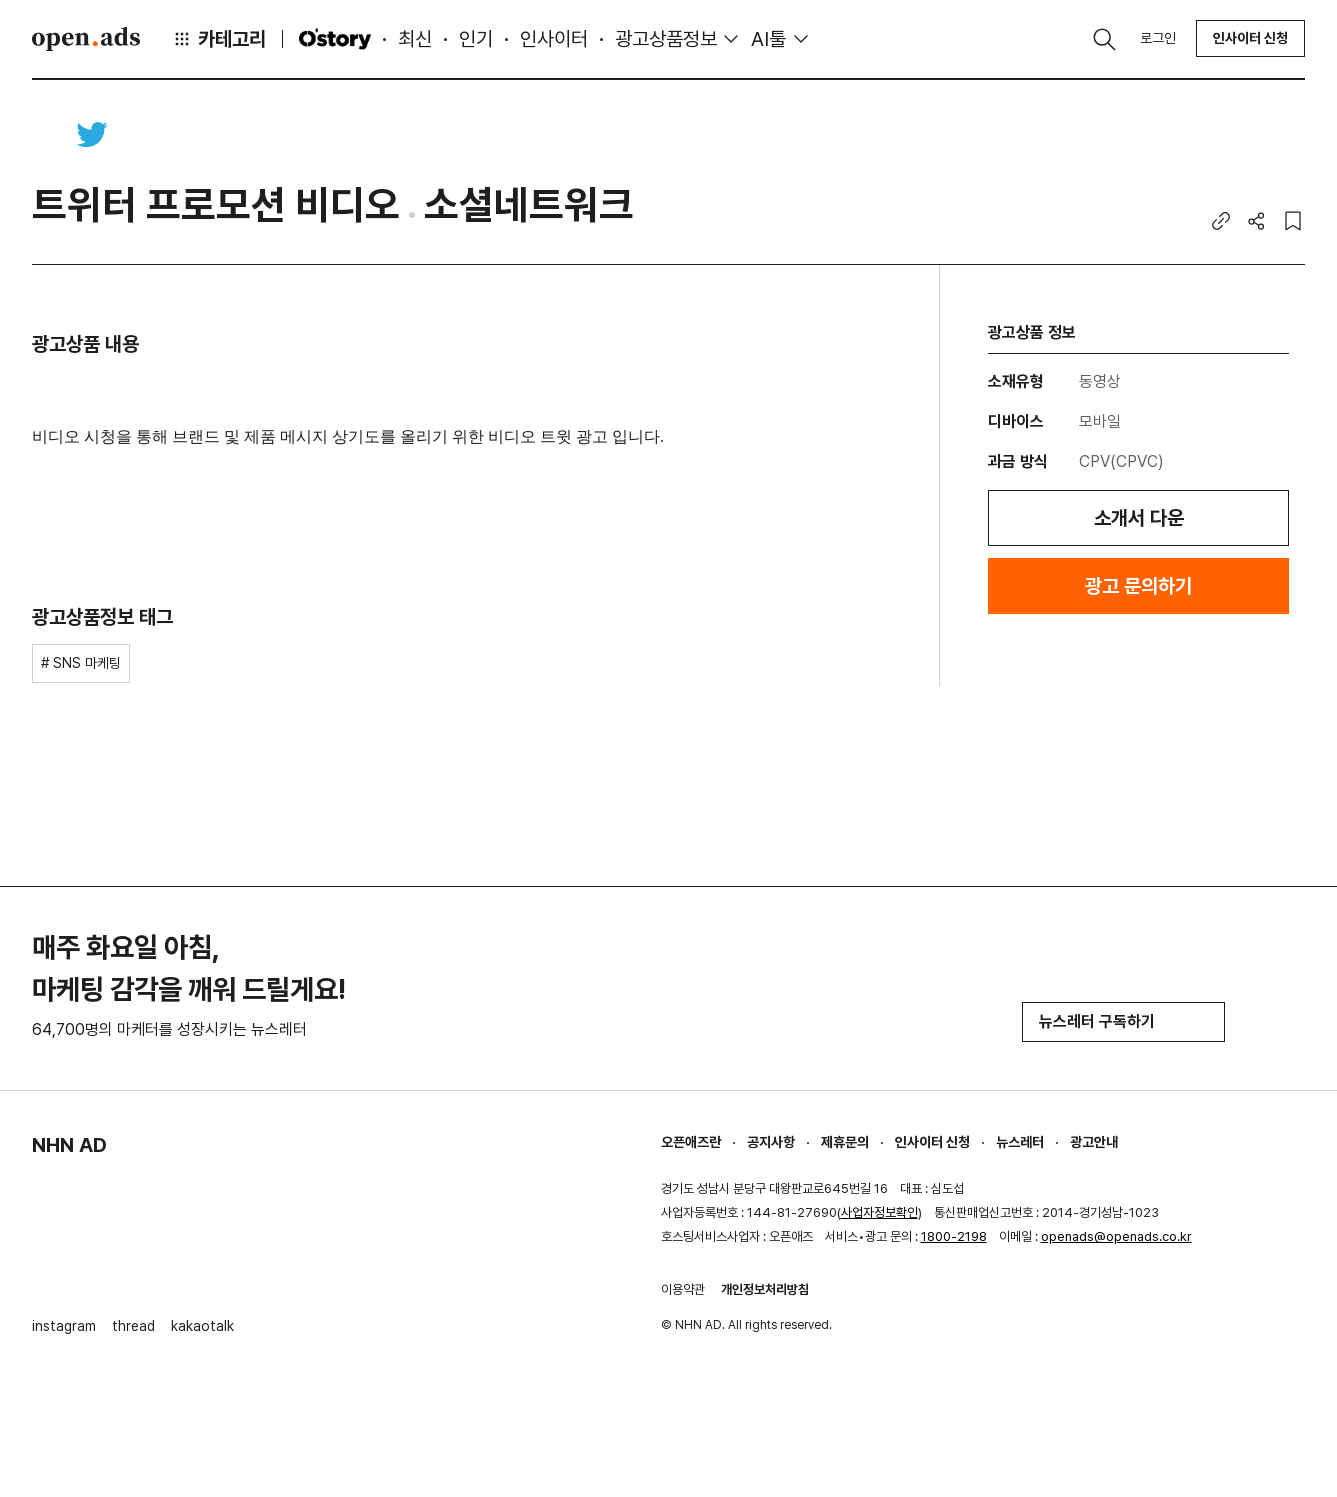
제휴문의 (845, 1142)
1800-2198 (954, 1236)
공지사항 (771, 1142)
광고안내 (1094, 1142)
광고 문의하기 (1138, 586)
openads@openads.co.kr (1116, 1236)
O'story (335, 39)
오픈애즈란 (691, 1142)
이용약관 (683, 1289)
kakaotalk (202, 1326)
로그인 (1158, 38)
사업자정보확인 (879, 1212)
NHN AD (69, 1145)
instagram (64, 1326)
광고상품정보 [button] (666, 39)
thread (133, 1326)
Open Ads (86, 39)
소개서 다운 (1139, 518)
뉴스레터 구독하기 (1123, 1021)
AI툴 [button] (768, 39)
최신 (415, 39)
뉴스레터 (1020, 1142)
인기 (476, 39)
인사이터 (554, 39)
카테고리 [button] (219, 39)
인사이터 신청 (1250, 38)
